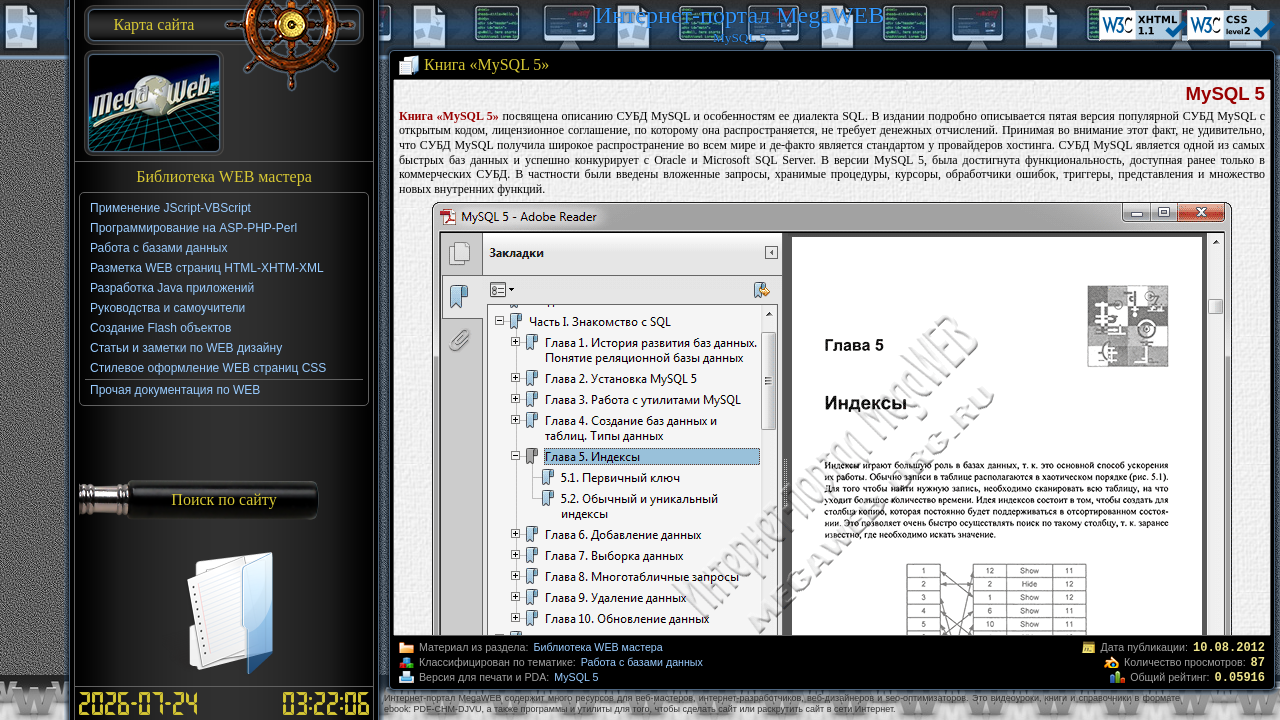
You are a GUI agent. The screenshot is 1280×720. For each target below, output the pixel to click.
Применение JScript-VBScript (170, 208)
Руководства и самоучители (167, 308)
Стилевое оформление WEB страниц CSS (208, 368)
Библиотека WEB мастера (597, 647)
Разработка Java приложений (172, 288)
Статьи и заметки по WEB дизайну (186, 348)
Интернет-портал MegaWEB (739, 15)
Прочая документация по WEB (175, 390)
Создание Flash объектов (160, 328)
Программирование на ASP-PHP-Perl (193, 228)
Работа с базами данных (642, 662)
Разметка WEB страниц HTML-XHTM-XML (207, 268)
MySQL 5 (576, 677)
